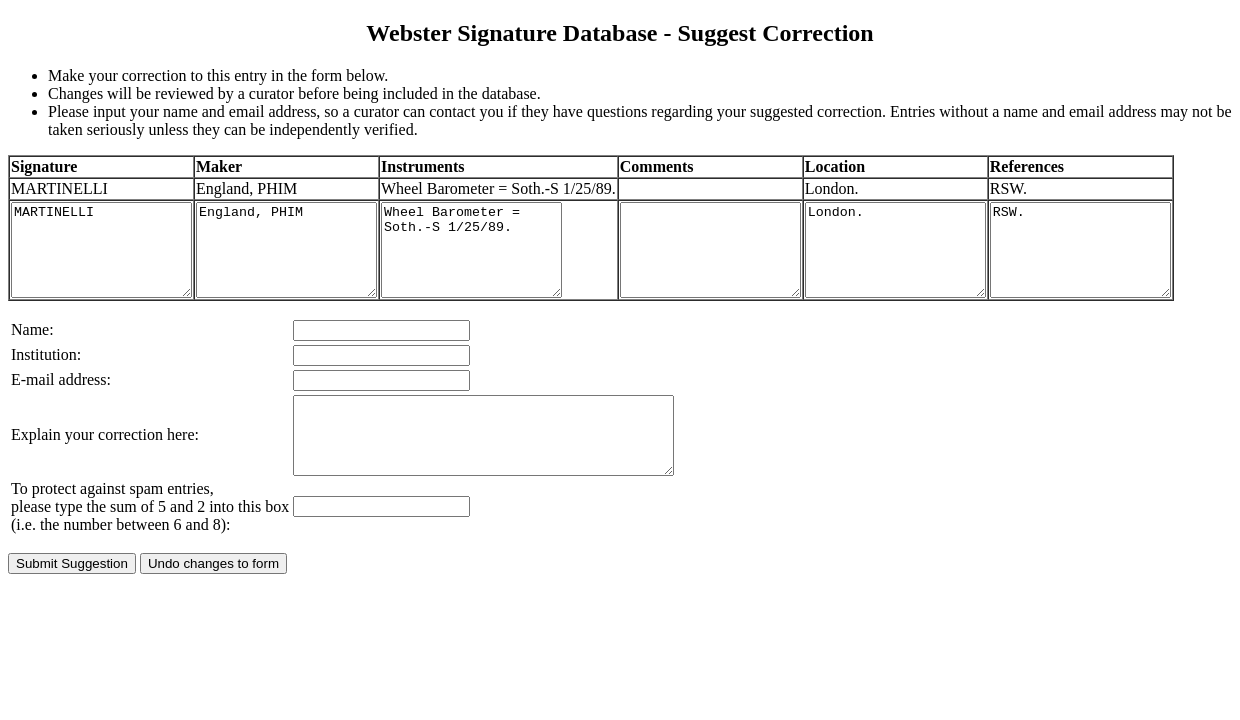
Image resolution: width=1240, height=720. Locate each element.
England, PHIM (316, 277)
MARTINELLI (111, 277)
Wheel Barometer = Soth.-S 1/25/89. (521, 277)
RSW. (1136, 277)
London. (931, 277)
